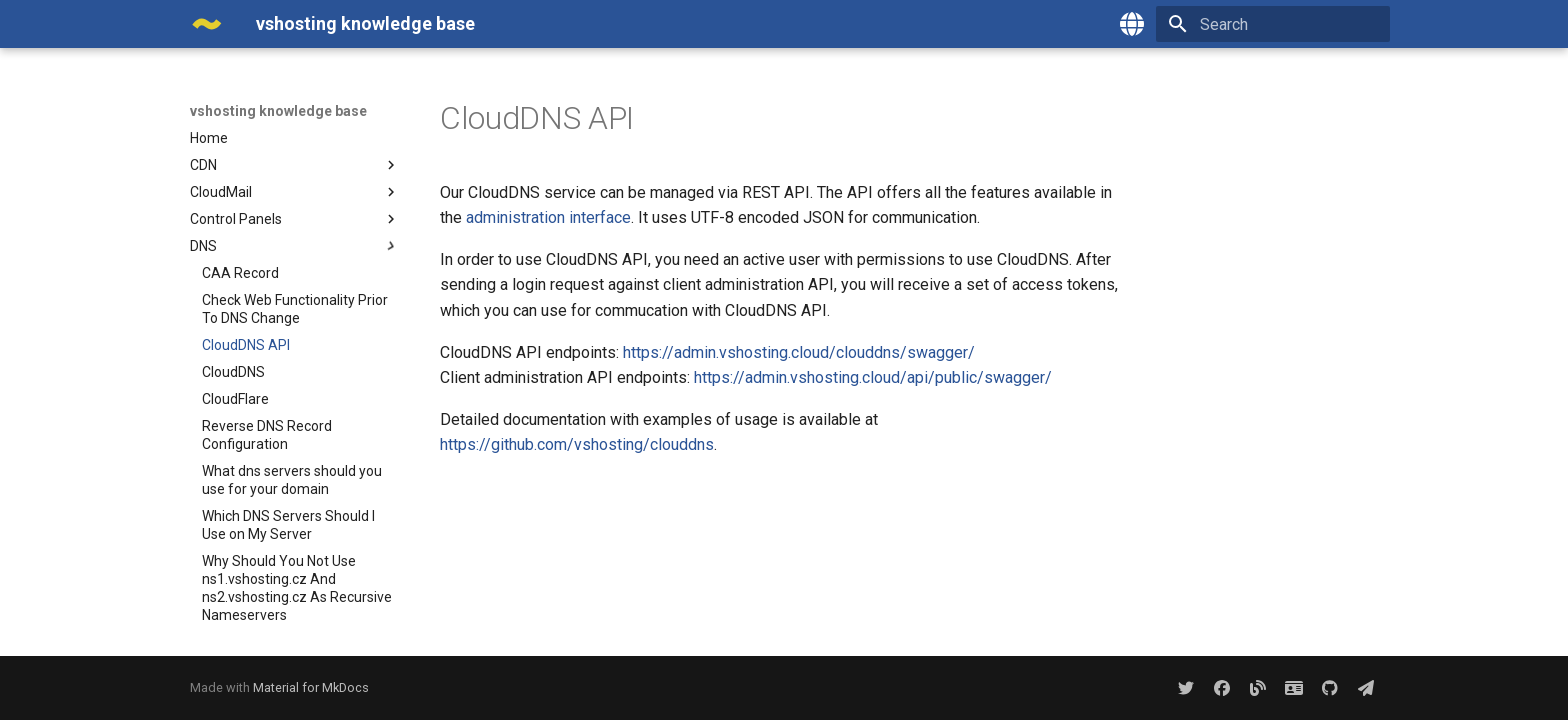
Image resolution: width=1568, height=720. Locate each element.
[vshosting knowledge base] (207, 24)
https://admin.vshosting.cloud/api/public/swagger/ (873, 377)
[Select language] (1132, 24)
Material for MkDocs (311, 687)
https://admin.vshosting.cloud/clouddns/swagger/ (799, 352)
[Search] (1273, 24)
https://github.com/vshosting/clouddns (577, 444)
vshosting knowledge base (278, 111)
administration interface (548, 217)
